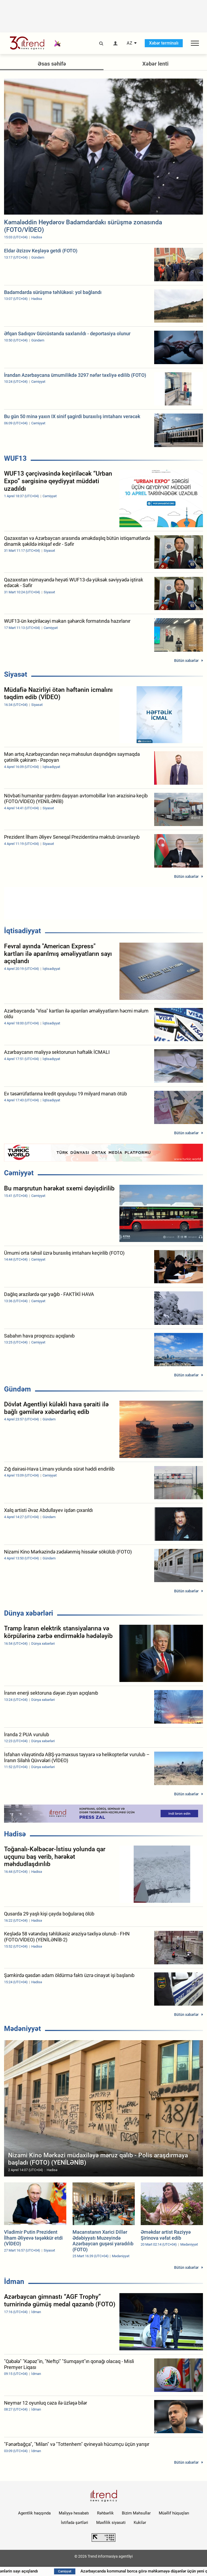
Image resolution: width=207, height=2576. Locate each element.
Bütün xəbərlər (186, 660)
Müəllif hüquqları (174, 2513)
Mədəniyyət (22, 2029)
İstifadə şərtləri (74, 2522)
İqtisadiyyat (22, 931)
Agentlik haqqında (34, 2513)
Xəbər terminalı (163, 43)
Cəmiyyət (19, 1173)
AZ (129, 43)
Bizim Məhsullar (136, 2513)
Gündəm (17, 1389)
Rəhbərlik (105, 2513)
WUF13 (15, 458)
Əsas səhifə (52, 63)
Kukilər (140, 2522)
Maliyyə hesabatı (74, 2513)
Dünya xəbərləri (28, 1613)
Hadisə (15, 1834)
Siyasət (15, 674)
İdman (14, 2281)
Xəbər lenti (155, 63)
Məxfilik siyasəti (111, 2522)
